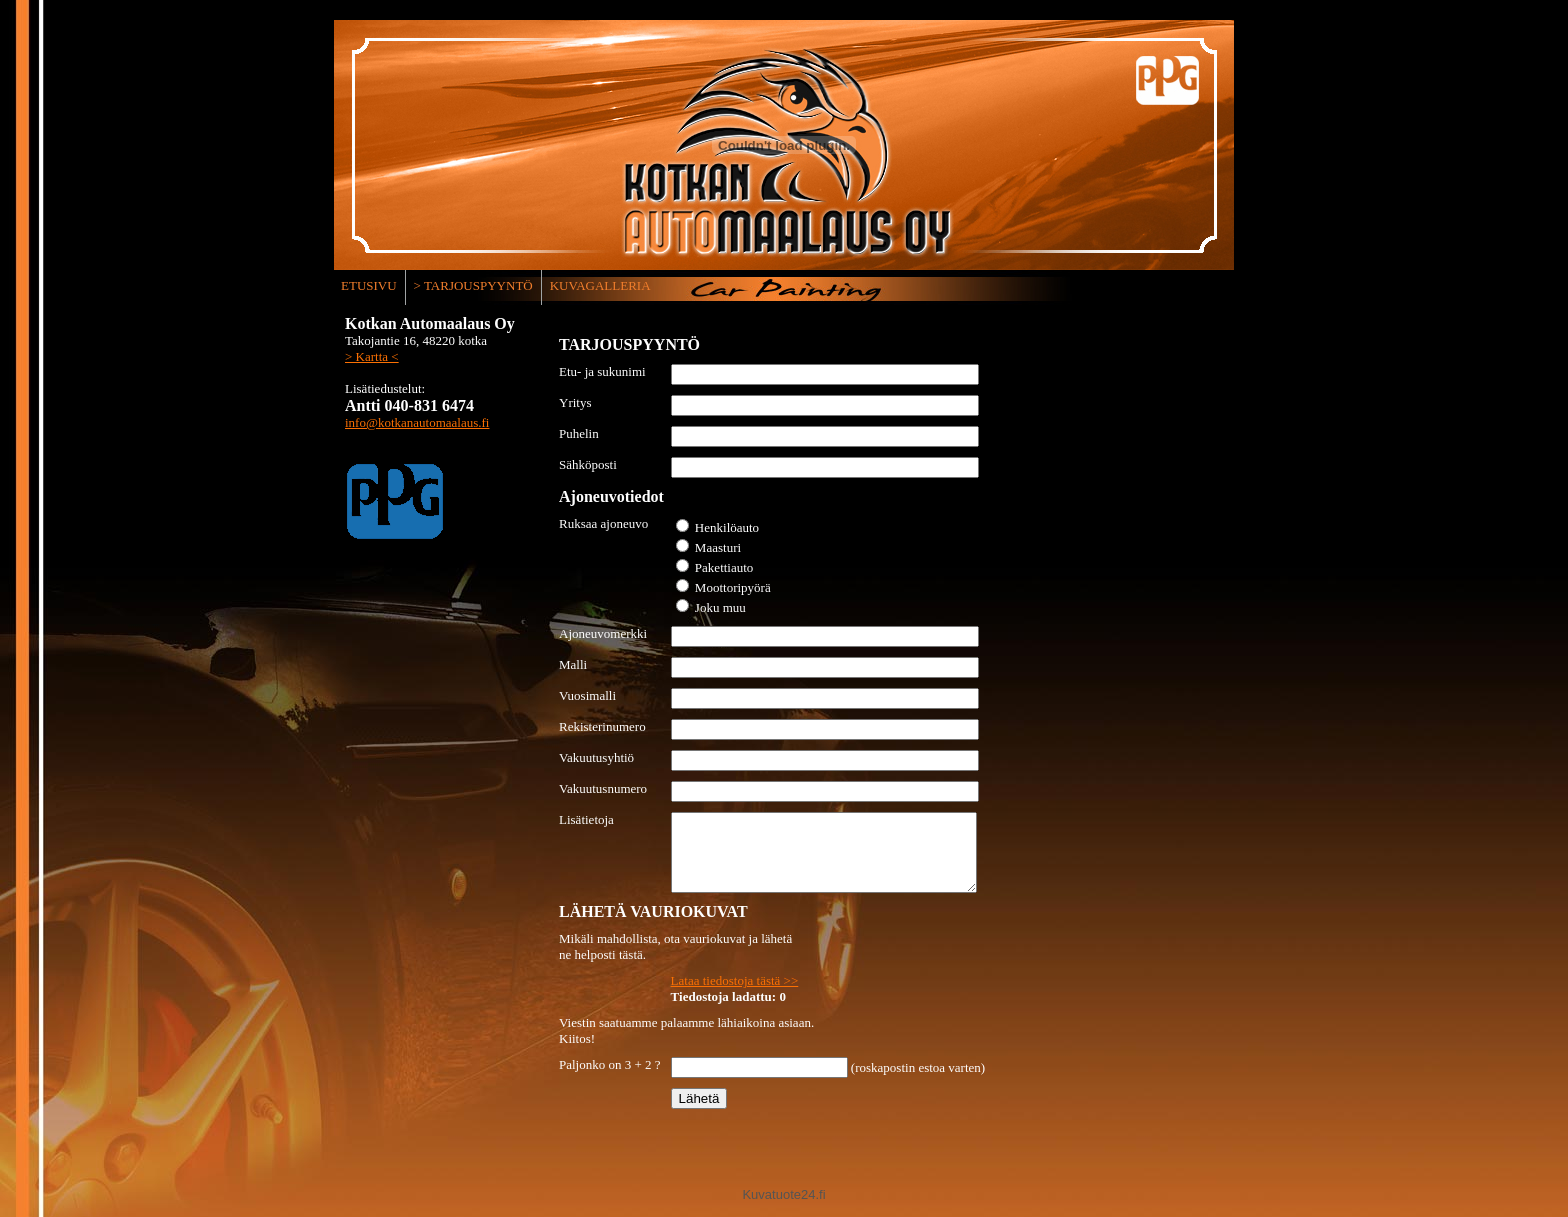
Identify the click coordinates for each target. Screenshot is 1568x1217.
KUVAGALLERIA (600, 285)
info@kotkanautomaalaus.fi (417, 422)
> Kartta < (372, 356)
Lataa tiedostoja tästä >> (735, 995)
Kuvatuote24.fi (783, 1209)
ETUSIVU (369, 285)
